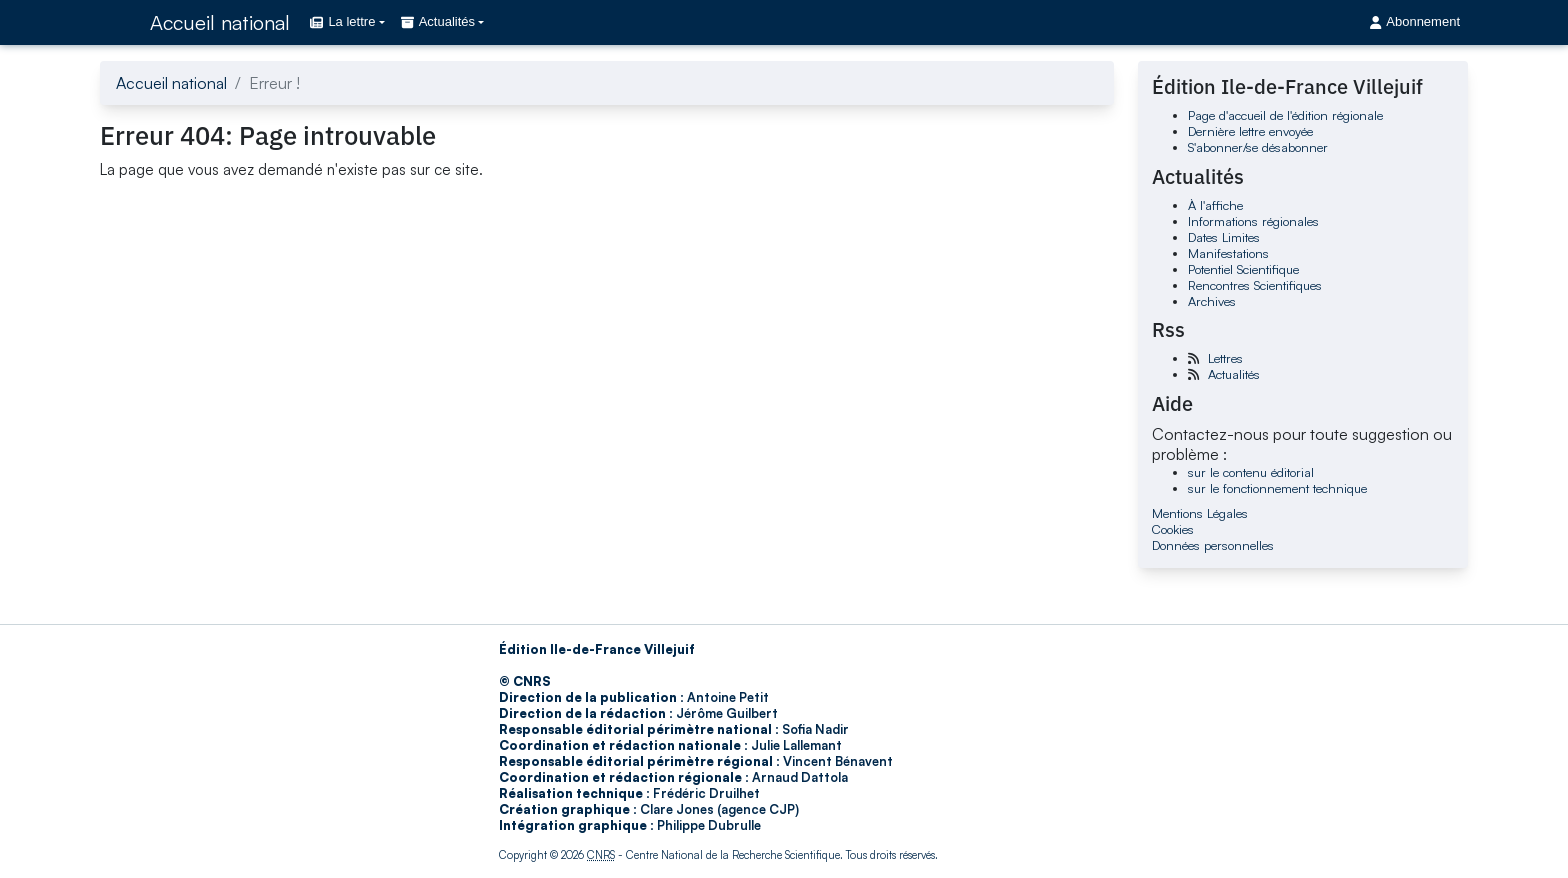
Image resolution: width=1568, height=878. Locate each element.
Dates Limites (1224, 237)
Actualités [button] (438, 21)
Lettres (1225, 358)
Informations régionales (1253, 221)
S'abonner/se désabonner (1258, 147)
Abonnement (1415, 21)
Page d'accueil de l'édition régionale (1285, 115)
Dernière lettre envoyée (1250, 131)
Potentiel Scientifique (1243, 269)
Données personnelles (1213, 545)
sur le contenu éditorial (1251, 472)
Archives (1212, 301)
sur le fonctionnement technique (1277, 488)
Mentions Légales (1200, 513)
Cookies (1173, 529)
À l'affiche (1215, 205)
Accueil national (220, 22)
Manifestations (1228, 253)
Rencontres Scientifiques (1255, 285)
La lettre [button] (342, 21)
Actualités (1234, 374)
